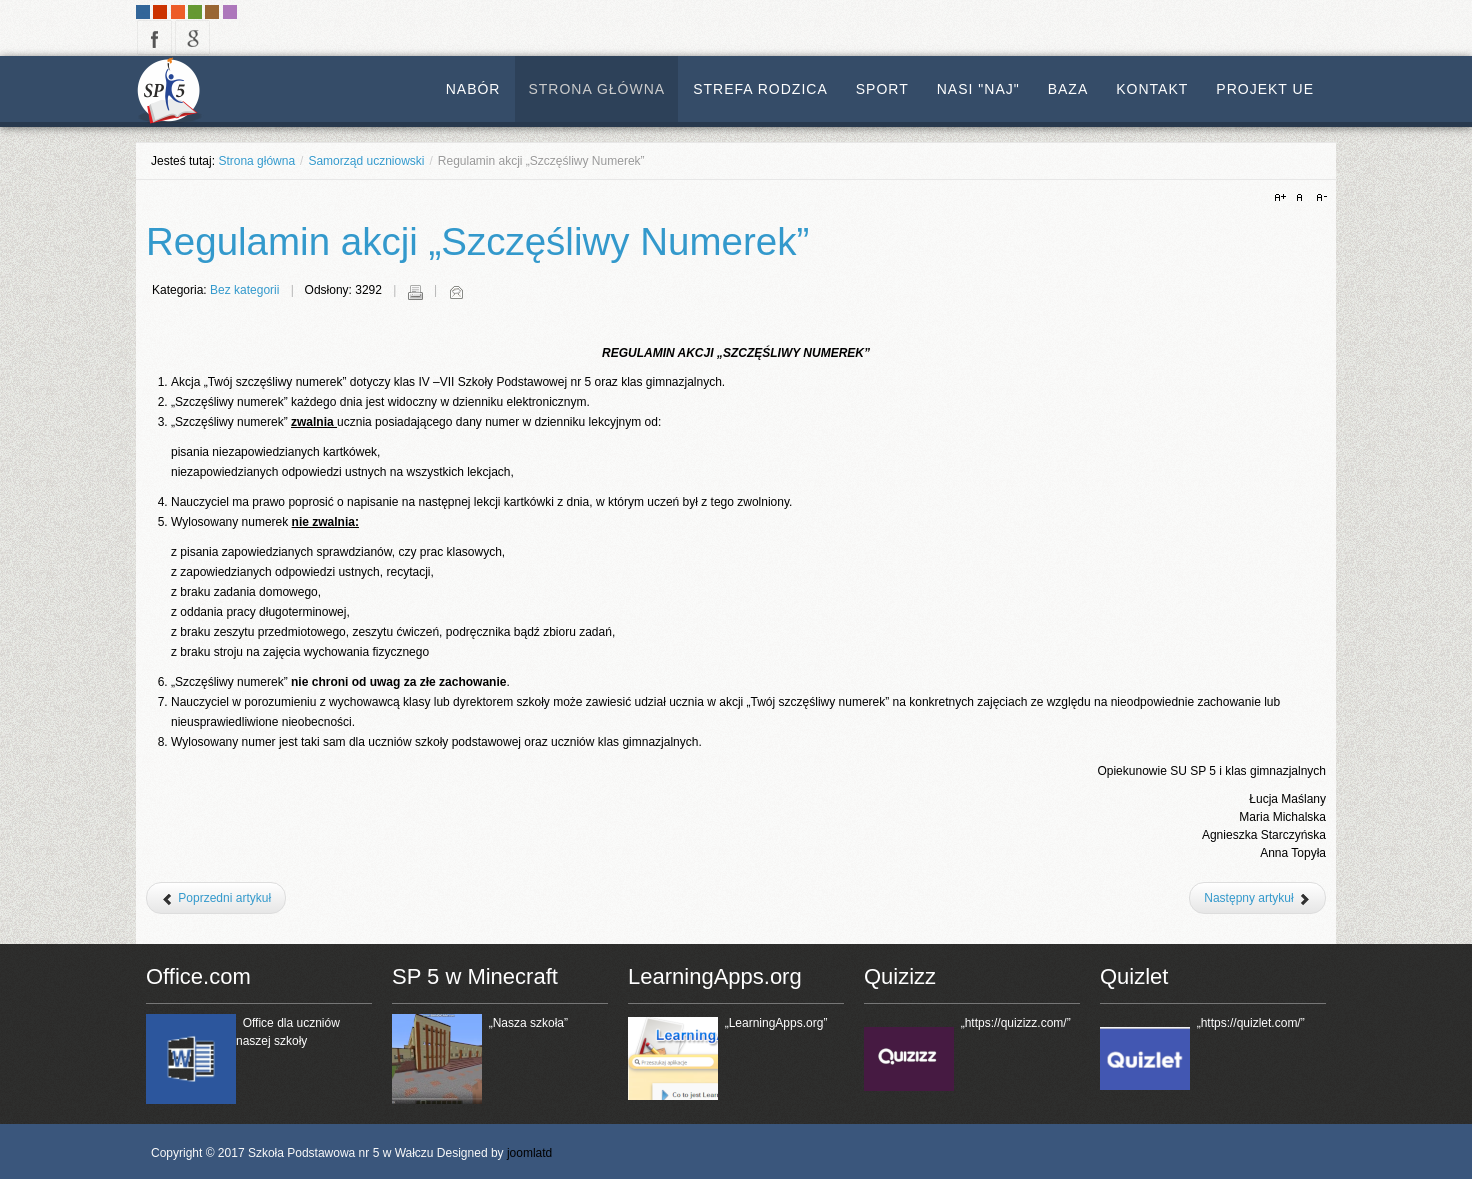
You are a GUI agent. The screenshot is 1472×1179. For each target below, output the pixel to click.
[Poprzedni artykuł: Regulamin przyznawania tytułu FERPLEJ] (216, 898)
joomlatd (529, 1153)
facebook (154, 37)
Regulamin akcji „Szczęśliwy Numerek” (477, 241)
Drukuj (415, 292)
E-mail (456, 292)
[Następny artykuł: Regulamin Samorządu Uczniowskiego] (1257, 898)
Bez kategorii (244, 290)
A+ (1283, 198)
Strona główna (256, 161)
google (192, 37)
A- (1319, 198)
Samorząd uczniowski (366, 161)
